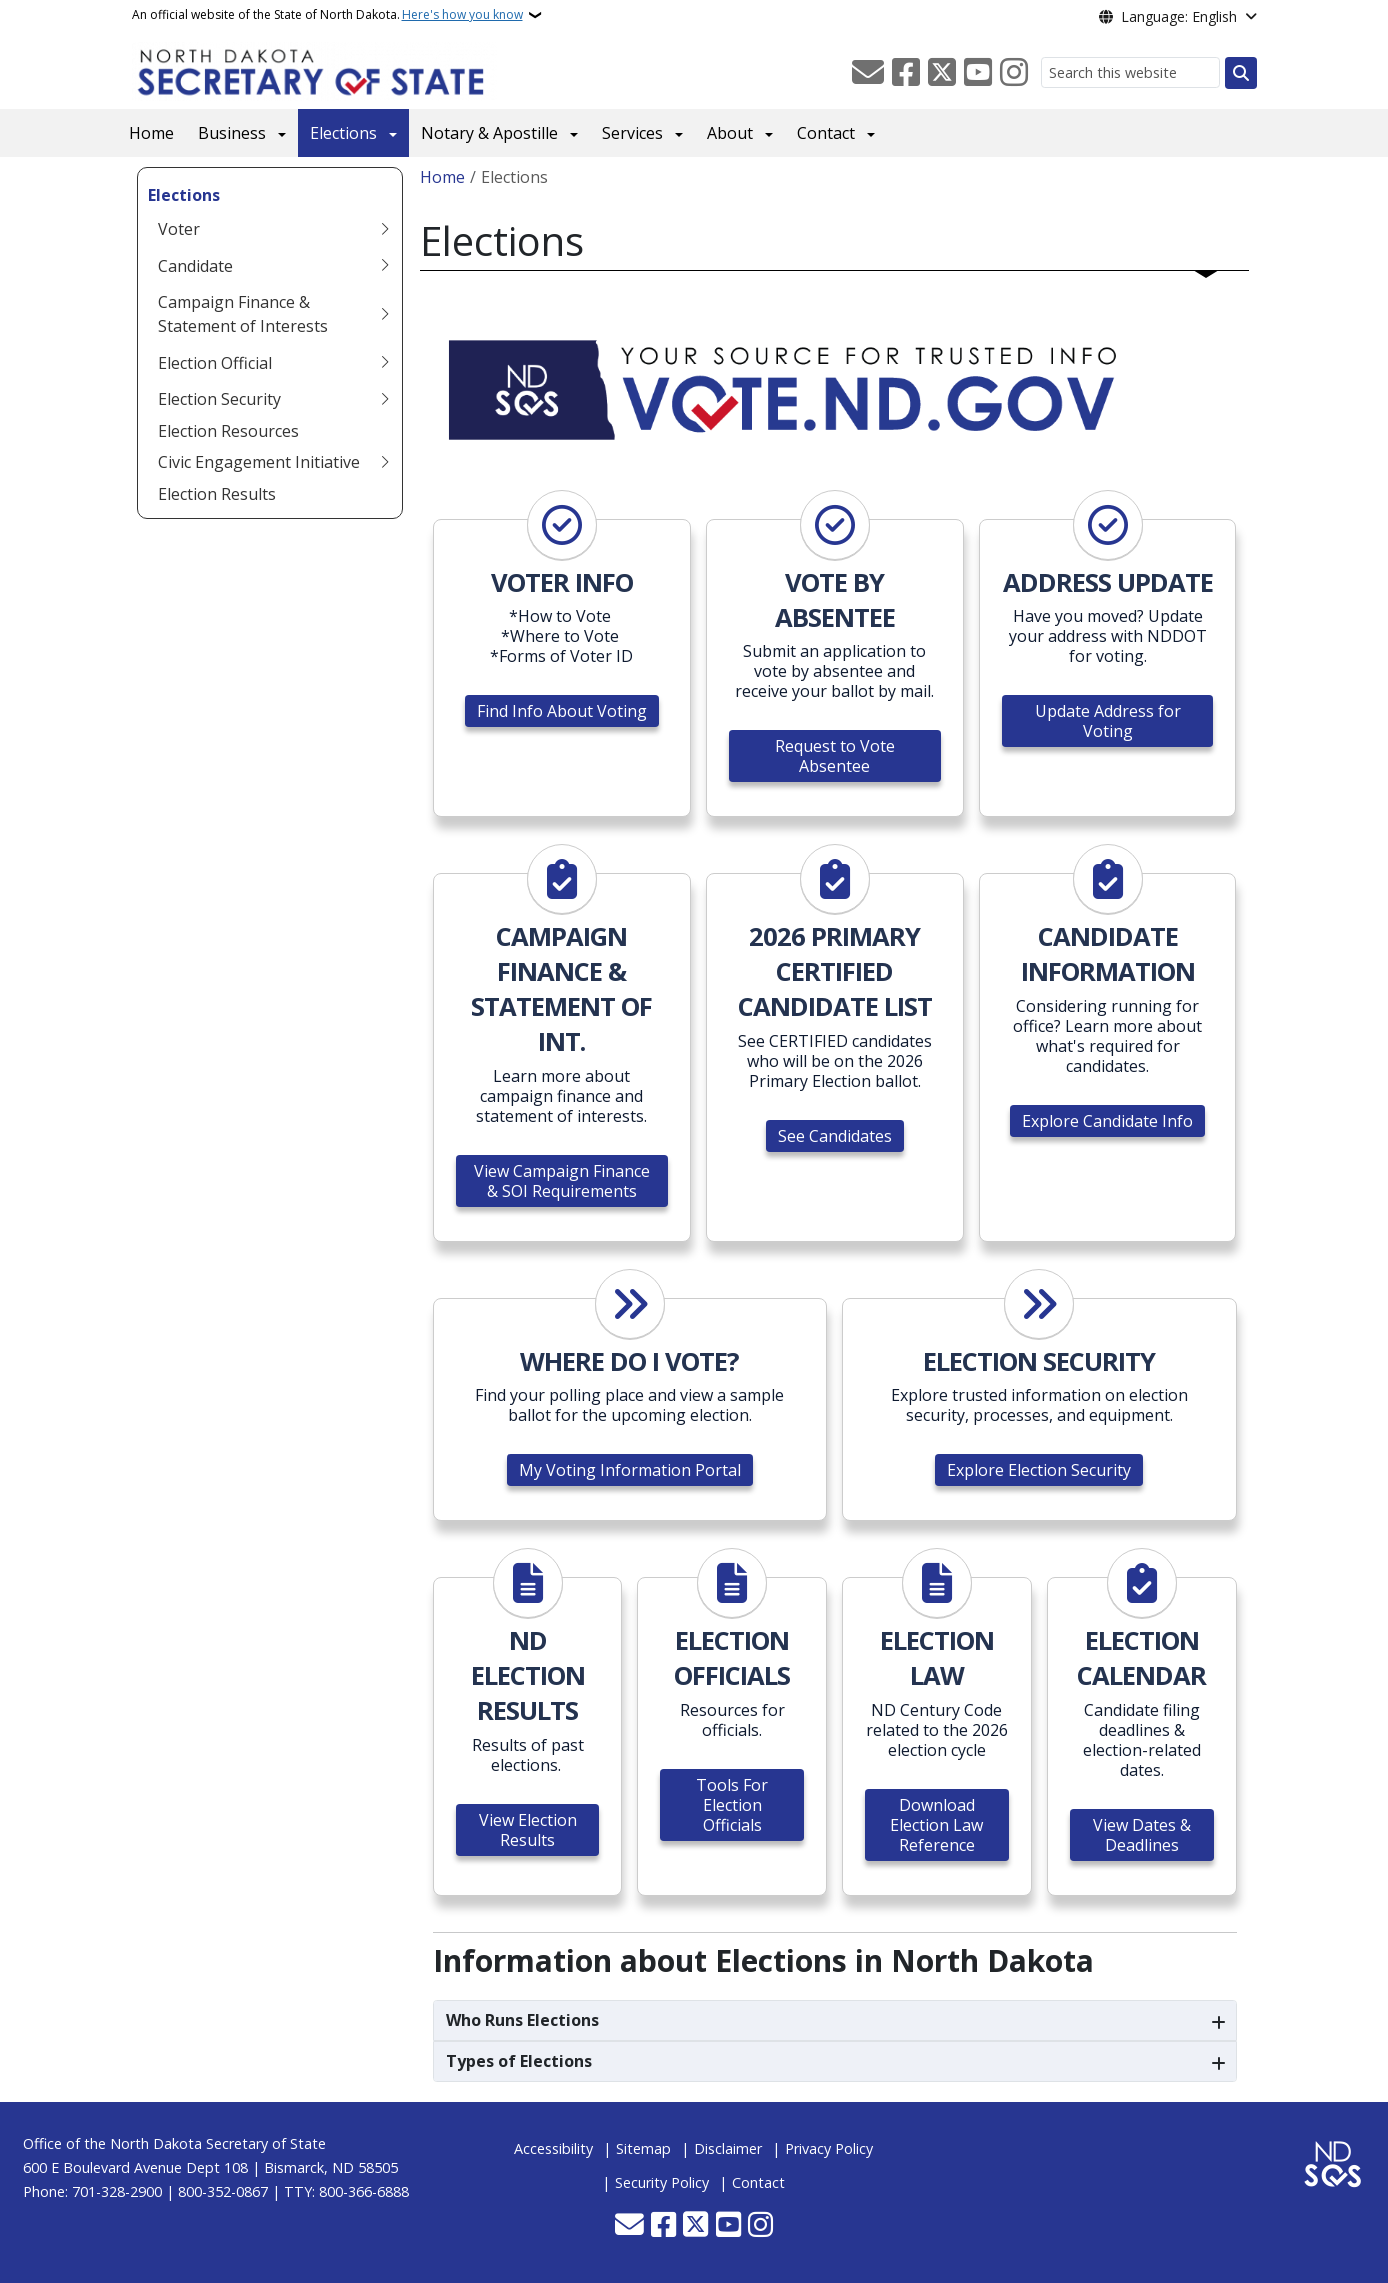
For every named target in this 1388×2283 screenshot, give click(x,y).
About (730, 133)
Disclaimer (728, 2148)
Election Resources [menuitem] (228, 431)
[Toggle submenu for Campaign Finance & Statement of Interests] (385, 314)
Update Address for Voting (1108, 721)
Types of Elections (519, 2061)
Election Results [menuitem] (217, 494)
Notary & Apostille (489, 133)
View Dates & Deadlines (1142, 1835)
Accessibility (553, 2148)
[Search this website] (1130, 72)
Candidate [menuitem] (195, 266)
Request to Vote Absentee (835, 756)
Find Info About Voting (562, 711)
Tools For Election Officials (732, 1805)
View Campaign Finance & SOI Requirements (562, 1181)
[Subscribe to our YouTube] (978, 73)
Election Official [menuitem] (215, 363)
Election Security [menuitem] (219, 399)
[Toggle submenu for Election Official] (385, 363)
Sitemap (643, 2148)
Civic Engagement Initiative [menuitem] (259, 462)
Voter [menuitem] (179, 229)
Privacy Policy (829, 2148)
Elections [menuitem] (184, 195)
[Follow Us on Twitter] (942, 73)
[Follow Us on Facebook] (906, 73)
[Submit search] (1241, 73)
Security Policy (662, 2182)
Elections (343, 133)
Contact (826, 133)
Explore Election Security (1039, 1470)
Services (632, 133)
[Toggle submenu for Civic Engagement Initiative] (385, 462)
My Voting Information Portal (630, 1470)
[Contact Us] (868, 73)
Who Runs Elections (522, 2020)
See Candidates (835, 1136)
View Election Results (528, 1830)
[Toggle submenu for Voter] (385, 229)
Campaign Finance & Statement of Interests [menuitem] (243, 314)
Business (232, 133)
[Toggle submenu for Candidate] (385, 266)
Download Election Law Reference (936, 1825)
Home (151, 133)
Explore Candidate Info (1107, 1121)
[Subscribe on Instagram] (1014, 73)
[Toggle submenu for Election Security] (385, 399)
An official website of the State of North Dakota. (327, 15)
